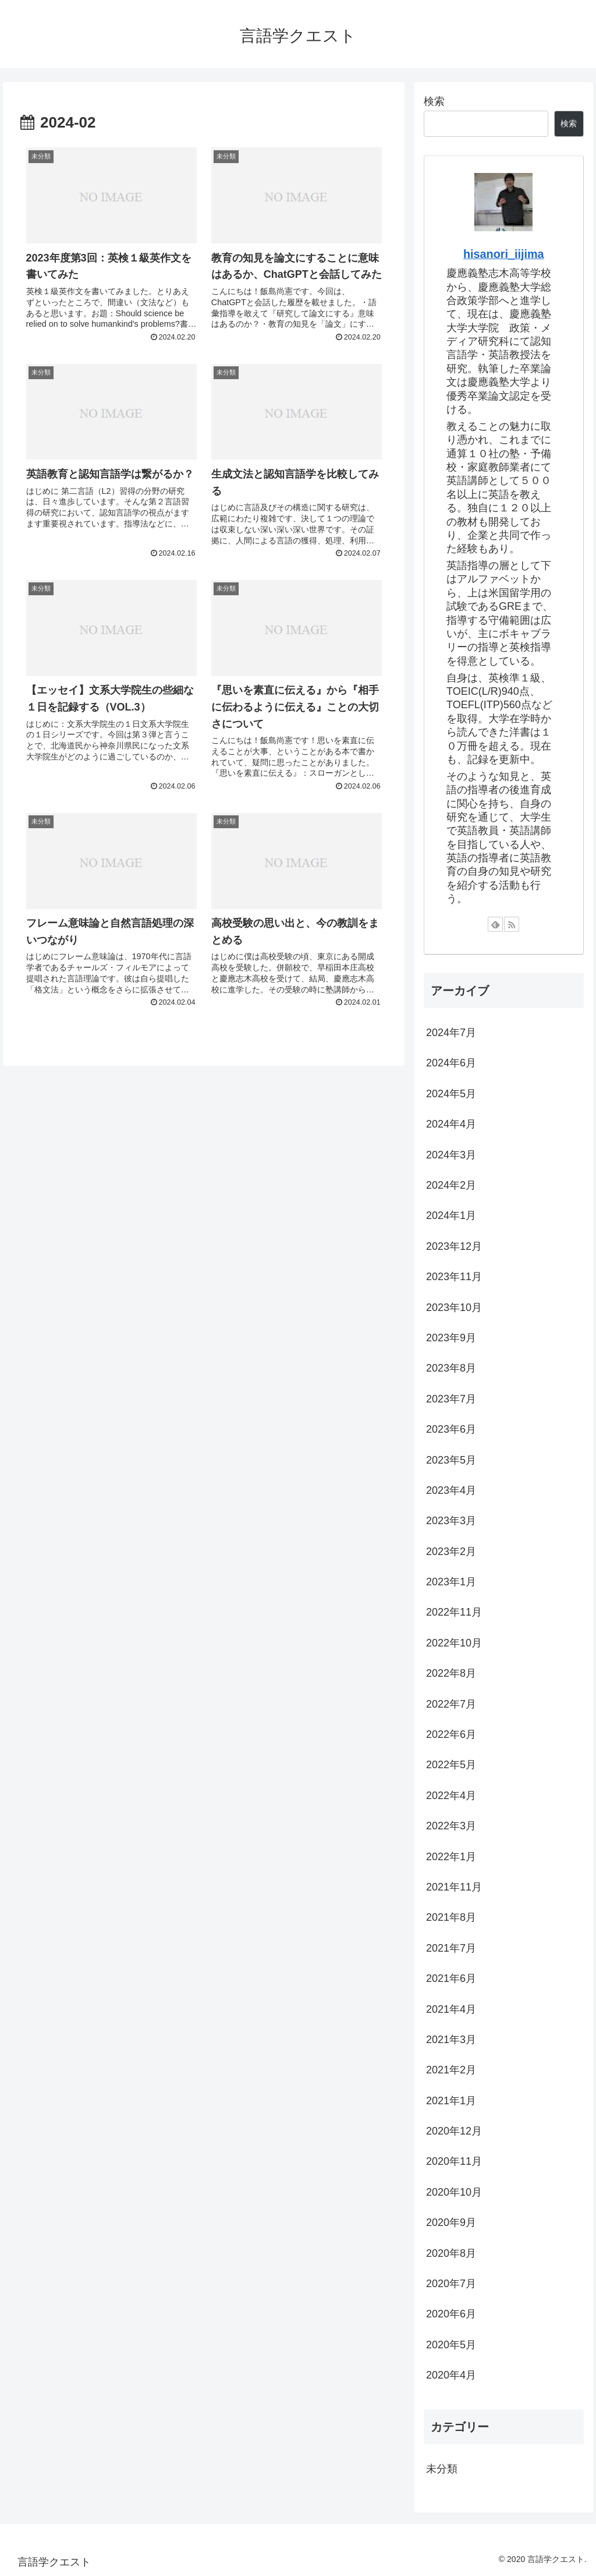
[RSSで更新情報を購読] (511, 924)
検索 (434, 101)
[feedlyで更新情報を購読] (495, 924)
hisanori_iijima (503, 254)
